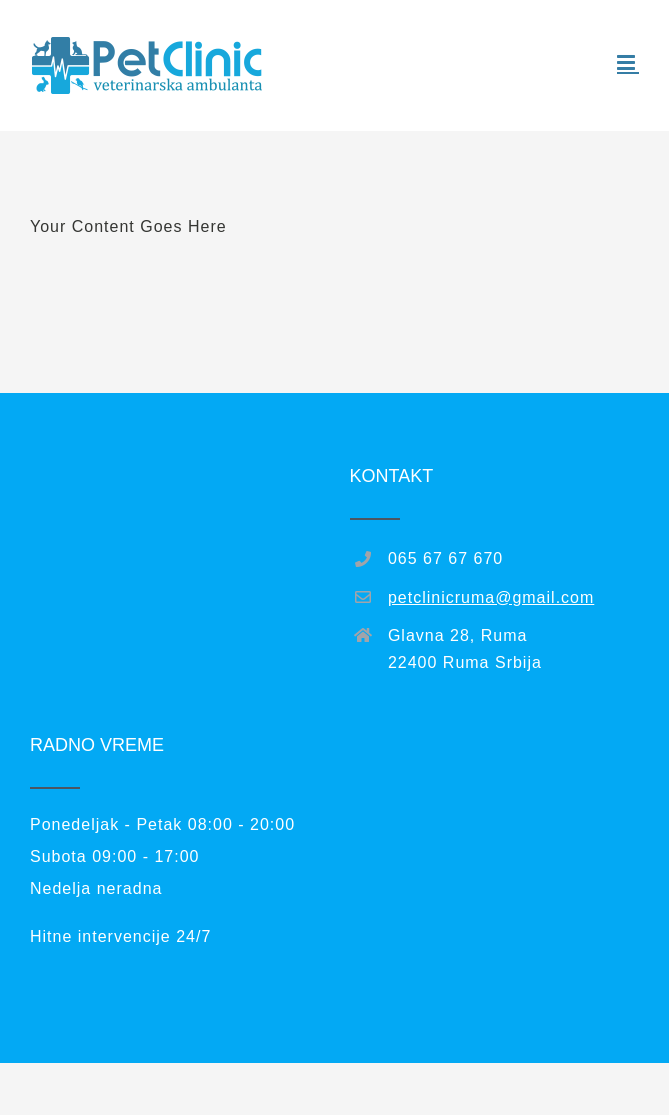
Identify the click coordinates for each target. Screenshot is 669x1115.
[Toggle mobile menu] (628, 62)
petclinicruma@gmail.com (491, 597)
